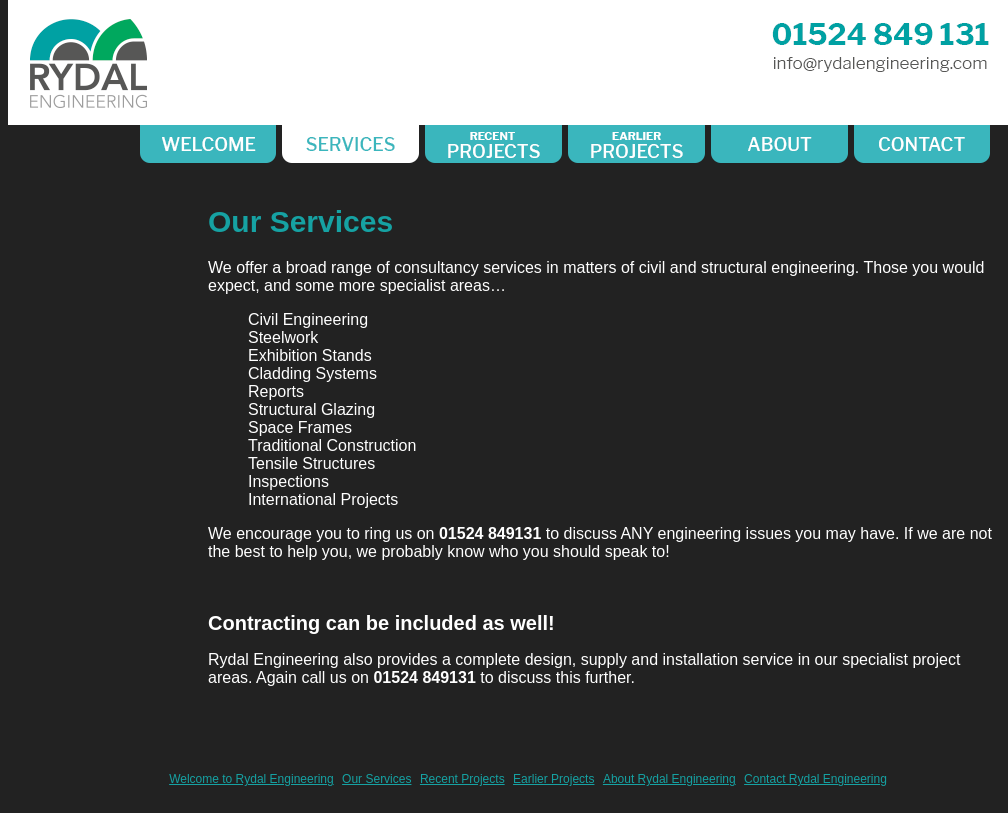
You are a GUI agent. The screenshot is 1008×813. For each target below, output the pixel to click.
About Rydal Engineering (669, 779)
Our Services (376, 779)
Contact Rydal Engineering (815, 779)
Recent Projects (462, 779)
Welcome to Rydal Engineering (251, 779)
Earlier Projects (553, 779)
